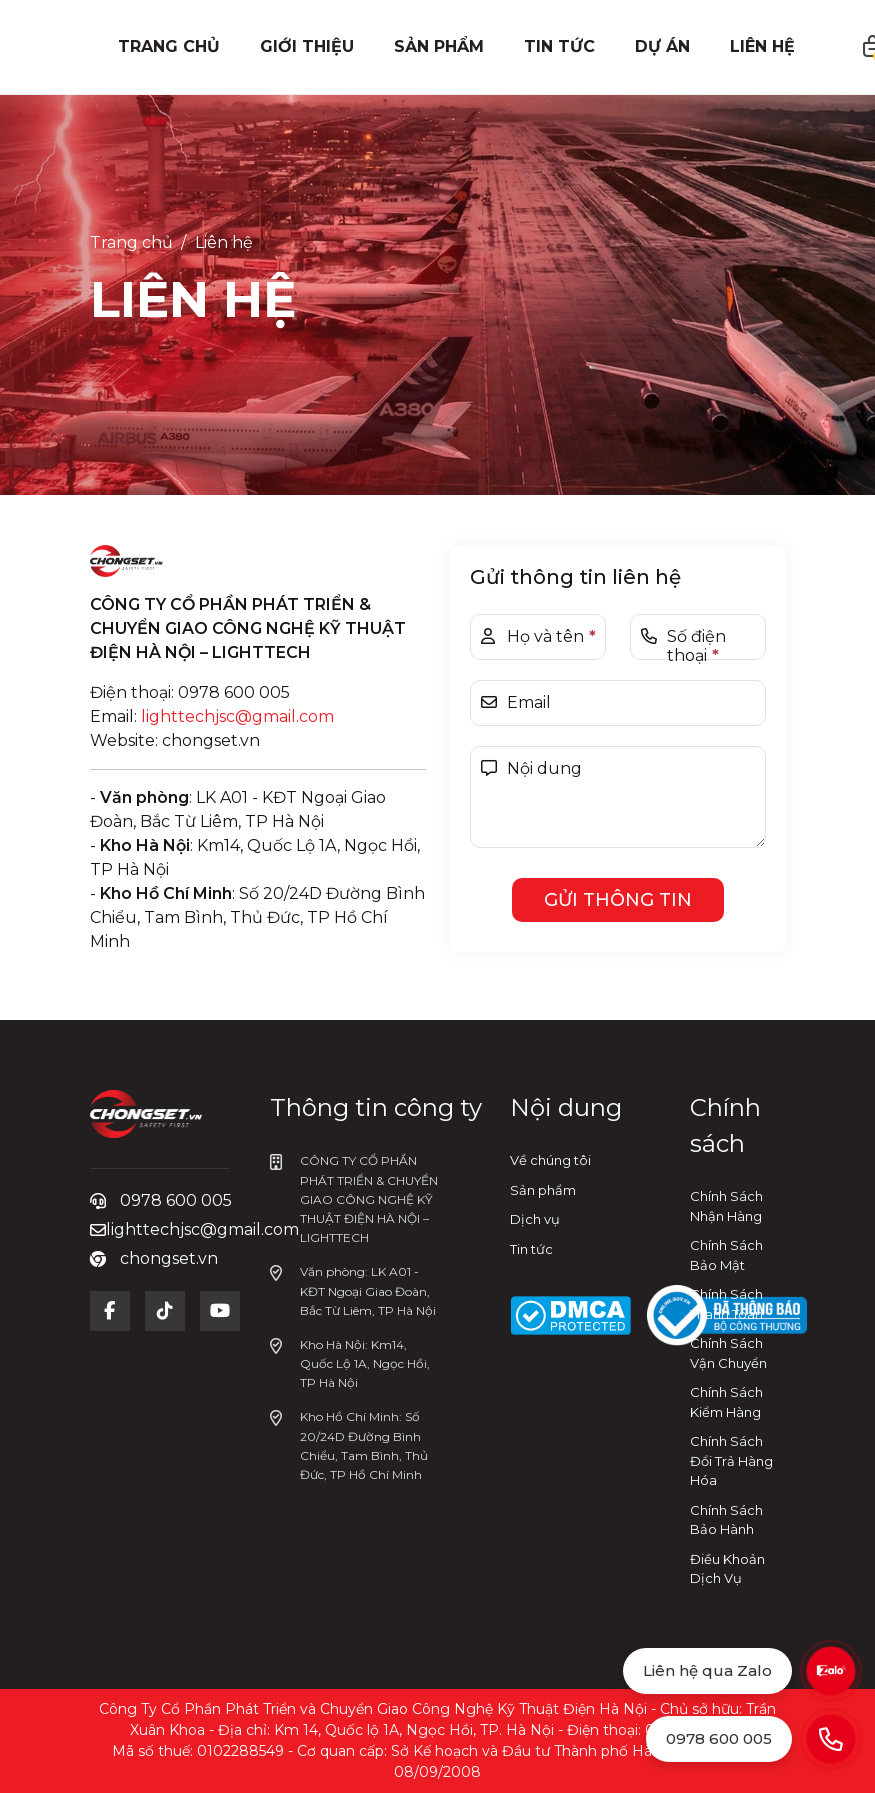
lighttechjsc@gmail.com (237, 716)
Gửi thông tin (618, 900)
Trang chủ (131, 242)
